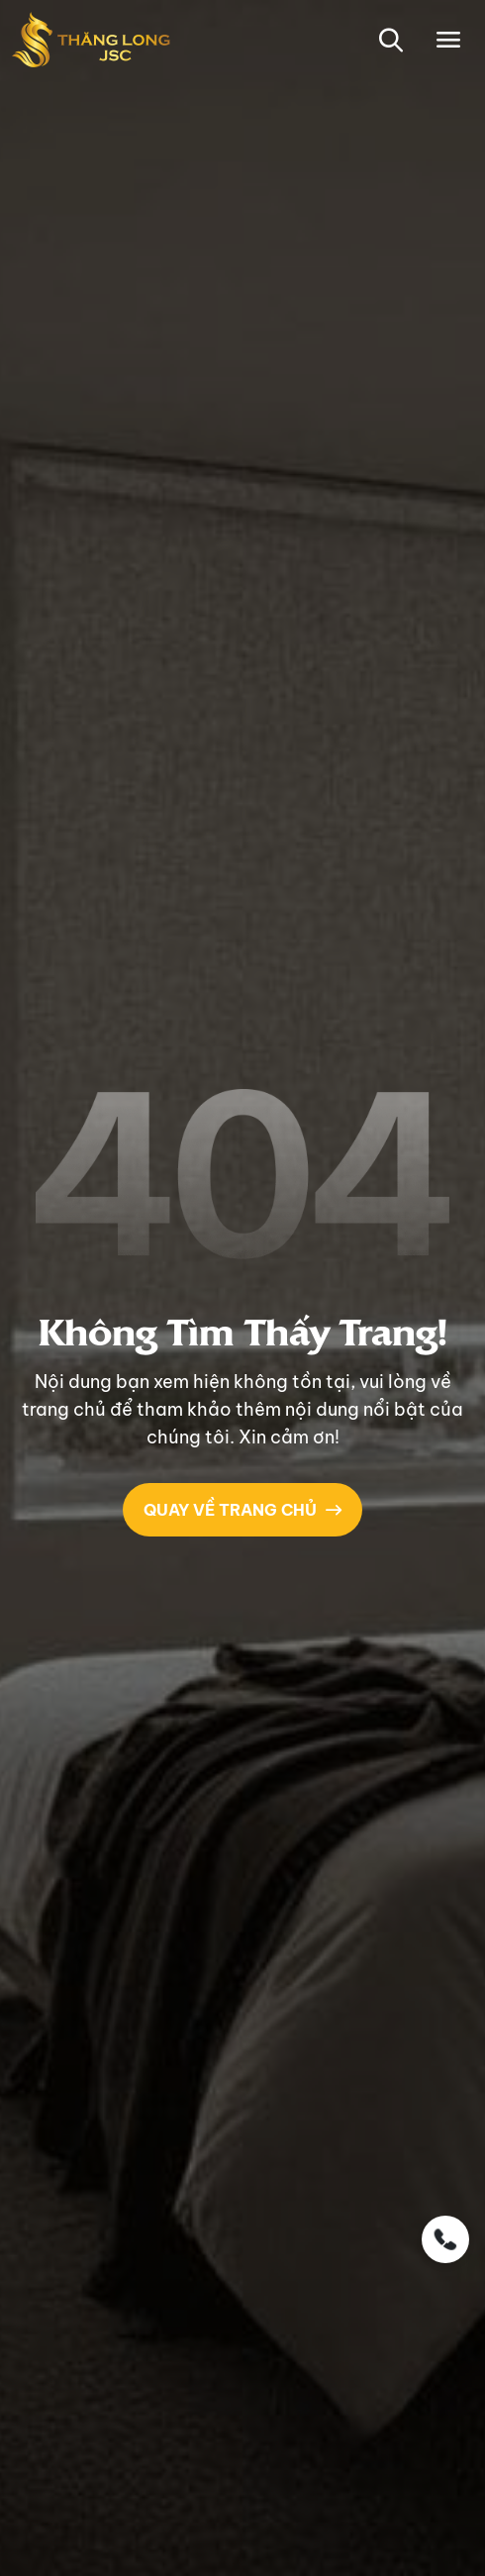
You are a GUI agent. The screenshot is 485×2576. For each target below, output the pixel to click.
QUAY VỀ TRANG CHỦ (242, 1510)
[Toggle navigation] (449, 39)
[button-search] (390, 39)
